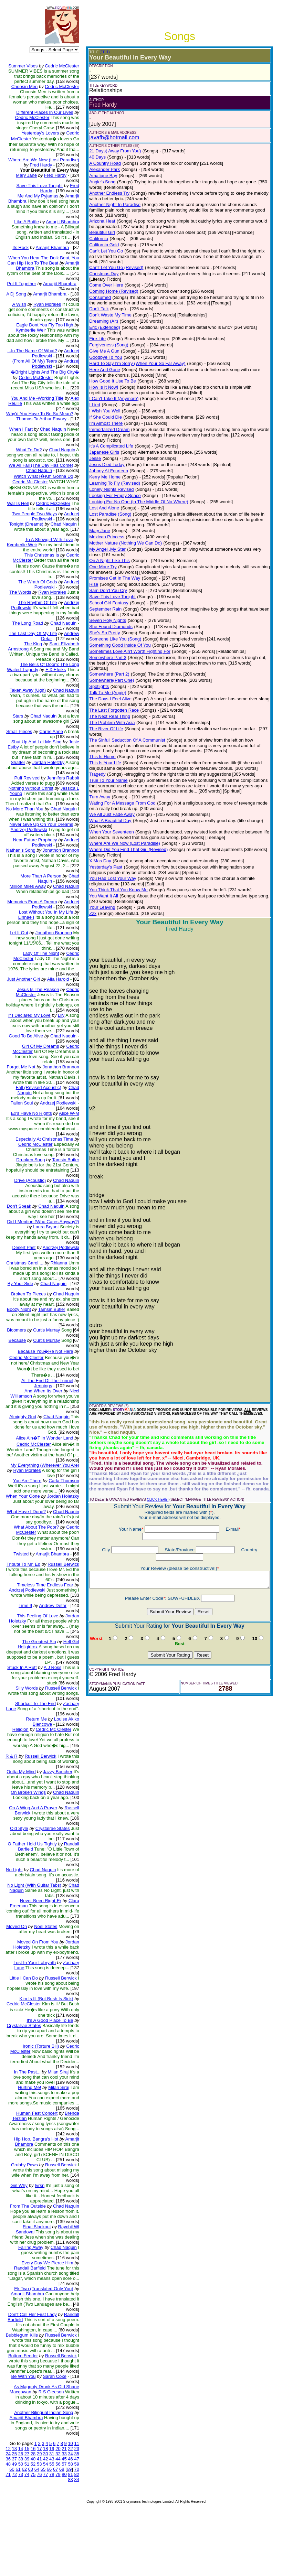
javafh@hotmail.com (110, 137)
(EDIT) (100, 52)
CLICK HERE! (153, 1463)
